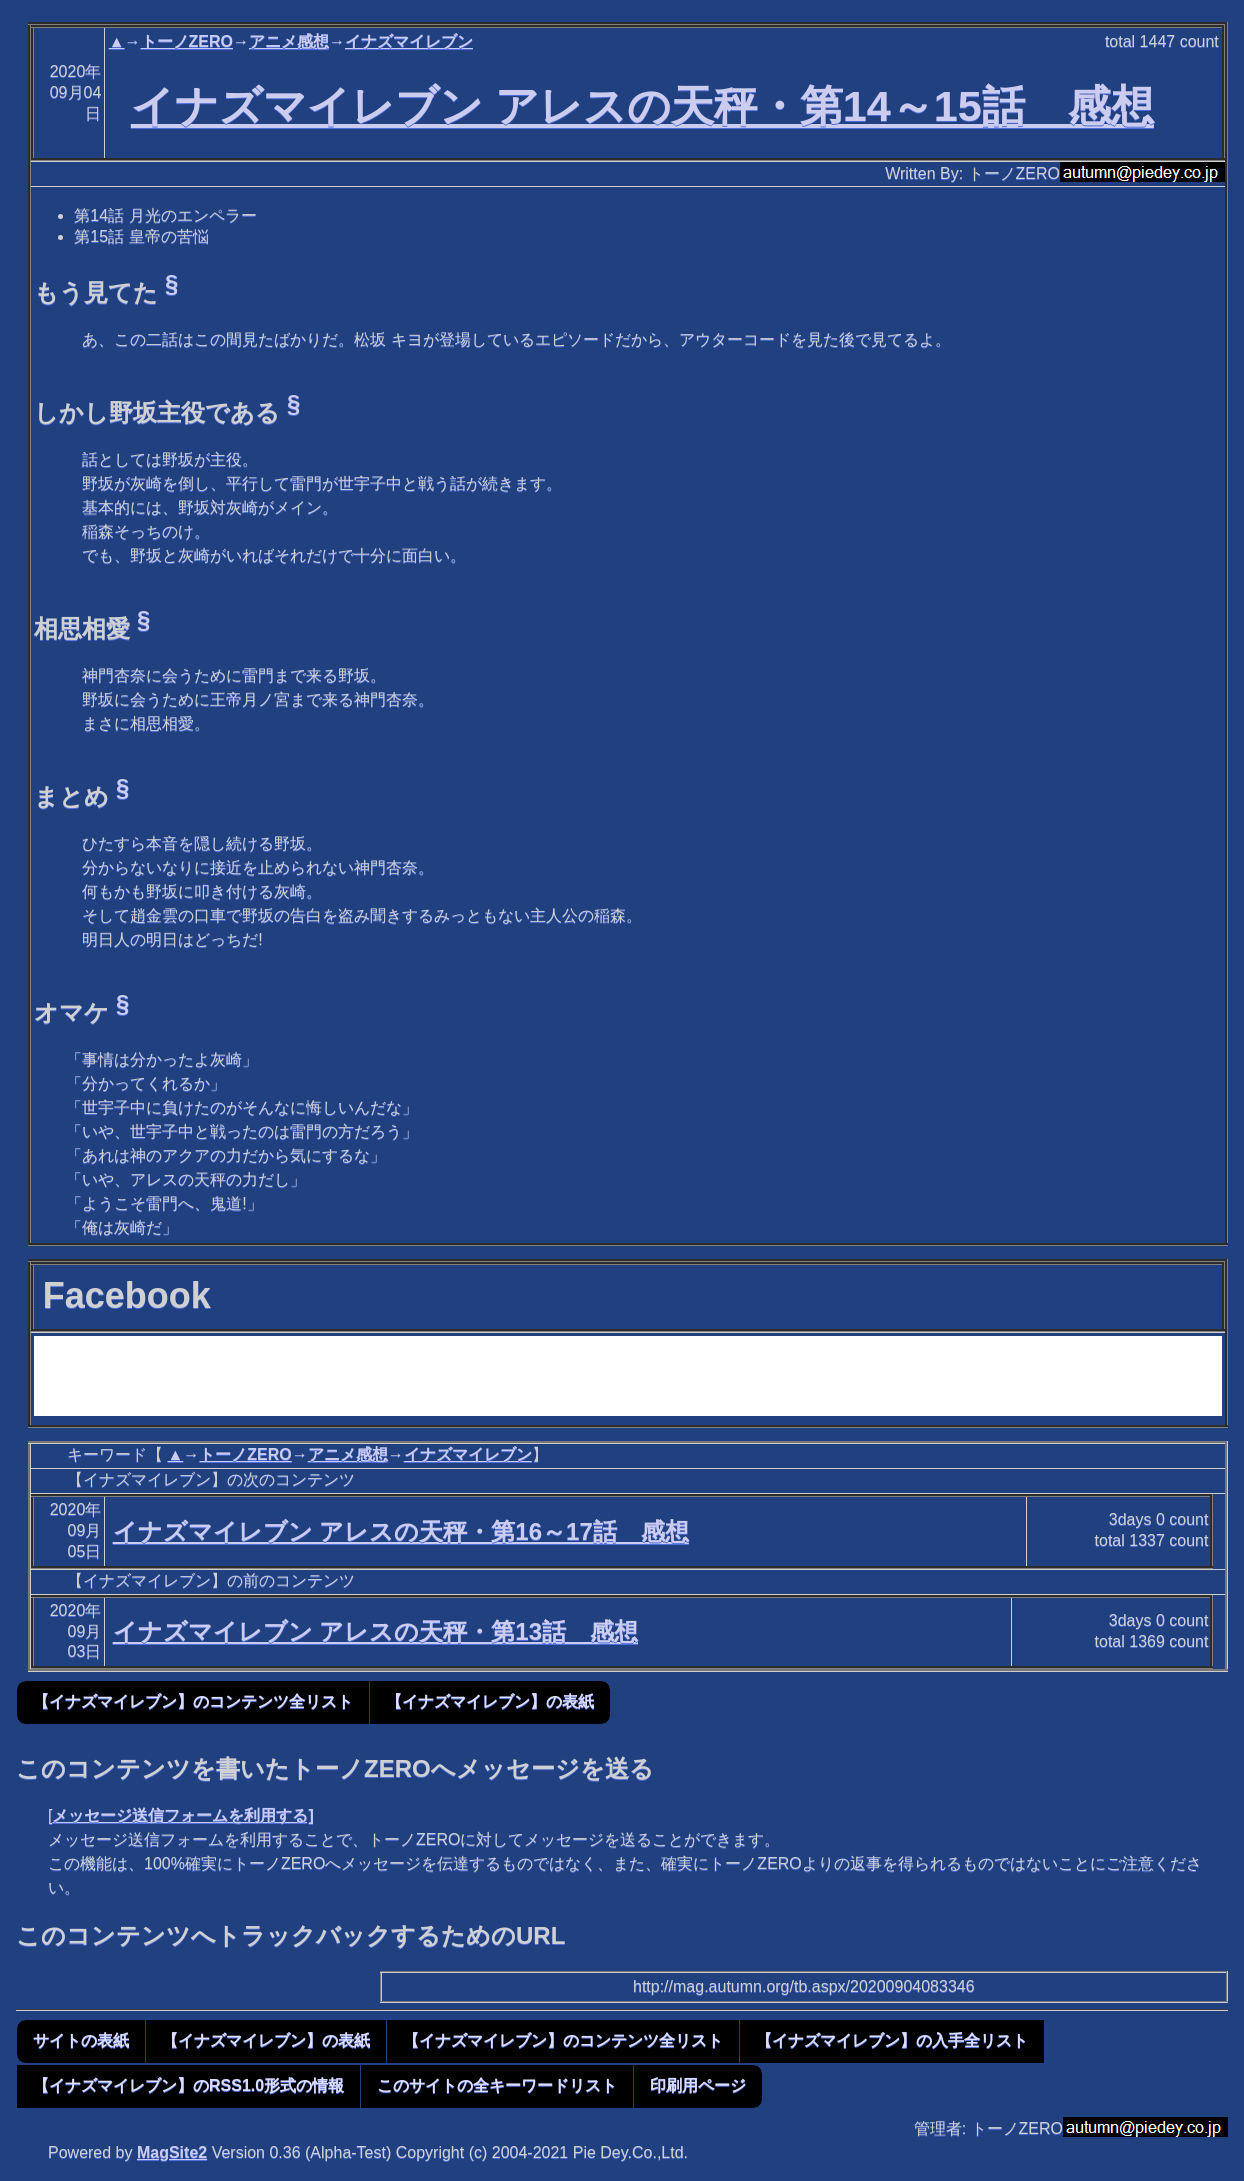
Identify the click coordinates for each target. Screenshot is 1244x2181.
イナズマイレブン (409, 41)
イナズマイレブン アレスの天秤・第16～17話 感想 (401, 1531)
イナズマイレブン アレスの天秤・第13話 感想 (375, 1631)
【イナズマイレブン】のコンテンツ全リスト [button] (193, 1701)
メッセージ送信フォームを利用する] (182, 1815)
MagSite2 (172, 2152)
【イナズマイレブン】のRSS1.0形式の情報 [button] (188, 2085)
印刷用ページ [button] (698, 2085)
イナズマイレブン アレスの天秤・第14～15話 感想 (642, 106)
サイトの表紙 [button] (81, 2040)
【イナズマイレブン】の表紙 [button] (490, 1701)
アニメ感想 (289, 41)
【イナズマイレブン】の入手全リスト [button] (892, 2040)
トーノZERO (187, 41)
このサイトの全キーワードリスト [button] (497, 2085)
